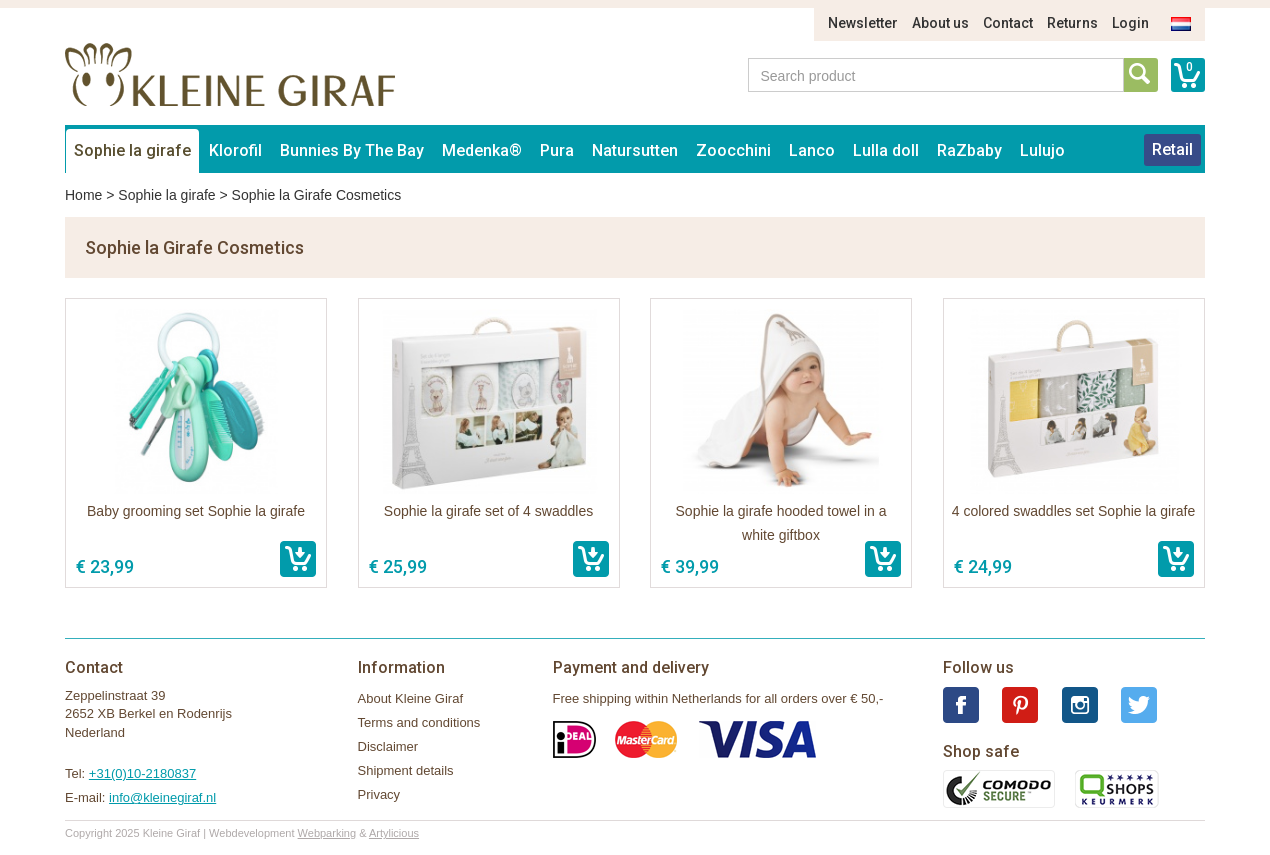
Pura (557, 150)
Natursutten (635, 150)
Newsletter (863, 23)
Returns (1072, 23)
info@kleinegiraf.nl (162, 797)
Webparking (327, 833)
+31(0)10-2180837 (142, 773)
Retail (1172, 149)
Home (83, 195)
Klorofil (235, 150)
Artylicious (394, 833)
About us (940, 23)
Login (1130, 23)
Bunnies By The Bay (352, 150)
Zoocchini (733, 150)
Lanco (812, 150)
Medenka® (482, 150)
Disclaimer (388, 746)
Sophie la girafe (132, 150)
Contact (1008, 23)
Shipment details (406, 770)
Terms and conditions (419, 722)
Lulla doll (886, 150)
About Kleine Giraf (411, 698)
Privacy (379, 794)
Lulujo (1042, 150)
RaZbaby (969, 150)
